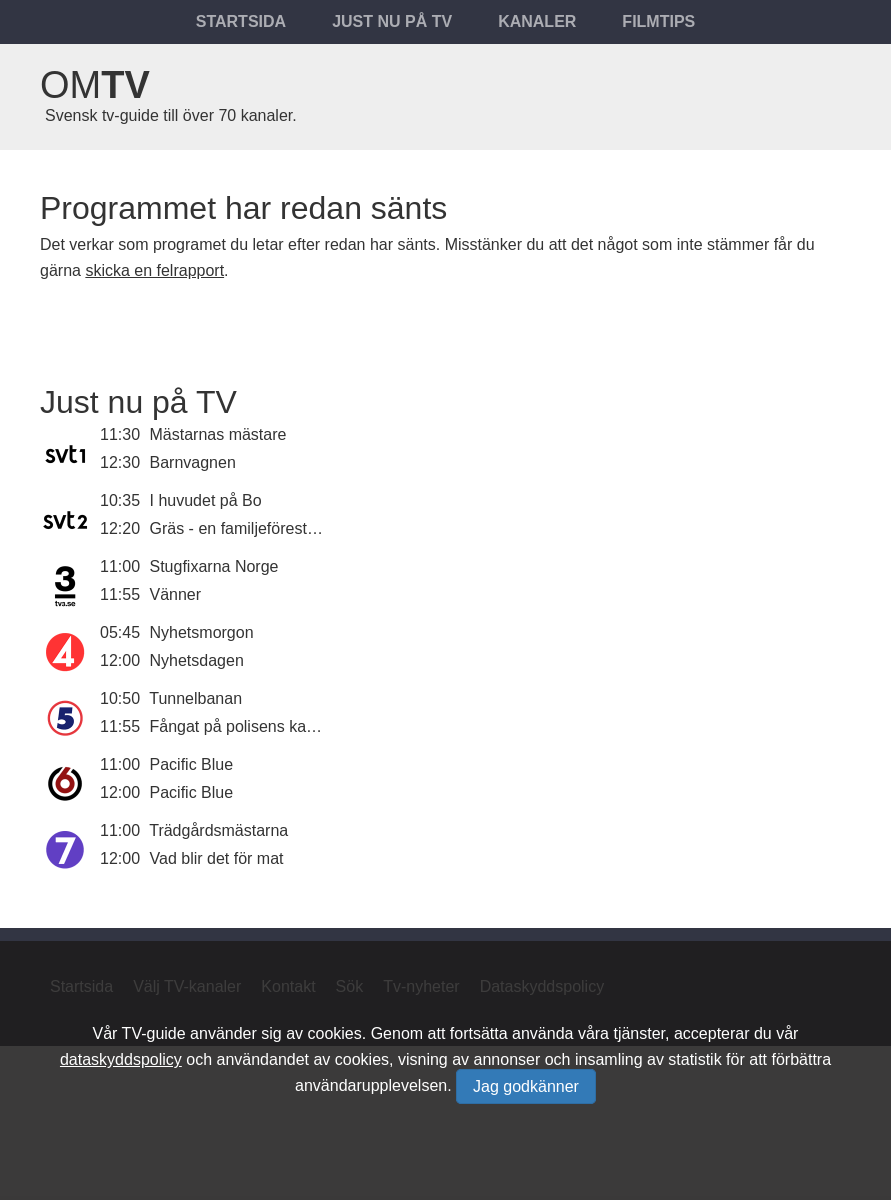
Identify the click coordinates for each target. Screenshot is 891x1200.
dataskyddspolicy (121, 1059)
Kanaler (537, 21)
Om (95, 85)
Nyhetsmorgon (202, 632)
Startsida (241, 21)
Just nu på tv (392, 21)
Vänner (176, 594)
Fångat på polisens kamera (246, 726)
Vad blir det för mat (217, 858)
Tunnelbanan (195, 698)
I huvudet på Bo (206, 500)
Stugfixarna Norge (214, 566)
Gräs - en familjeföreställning (252, 528)
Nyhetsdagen (197, 660)
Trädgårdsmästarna (218, 830)
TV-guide (154, 1033)
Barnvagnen (193, 462)
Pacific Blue (192, 764)
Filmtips (658, 21)
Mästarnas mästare (218, 434)
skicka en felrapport (154, 270)
